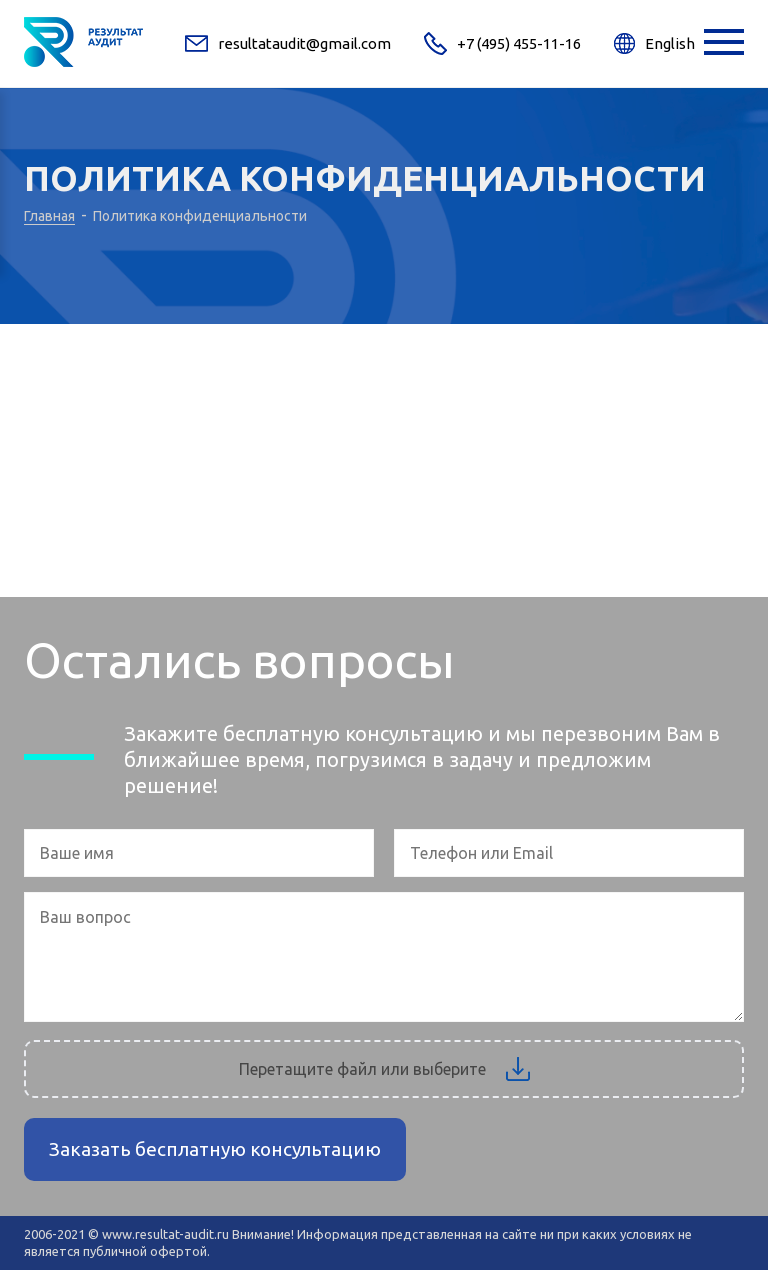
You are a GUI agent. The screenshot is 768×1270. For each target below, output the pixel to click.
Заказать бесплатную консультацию (215, 1149)
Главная (49, 216)
